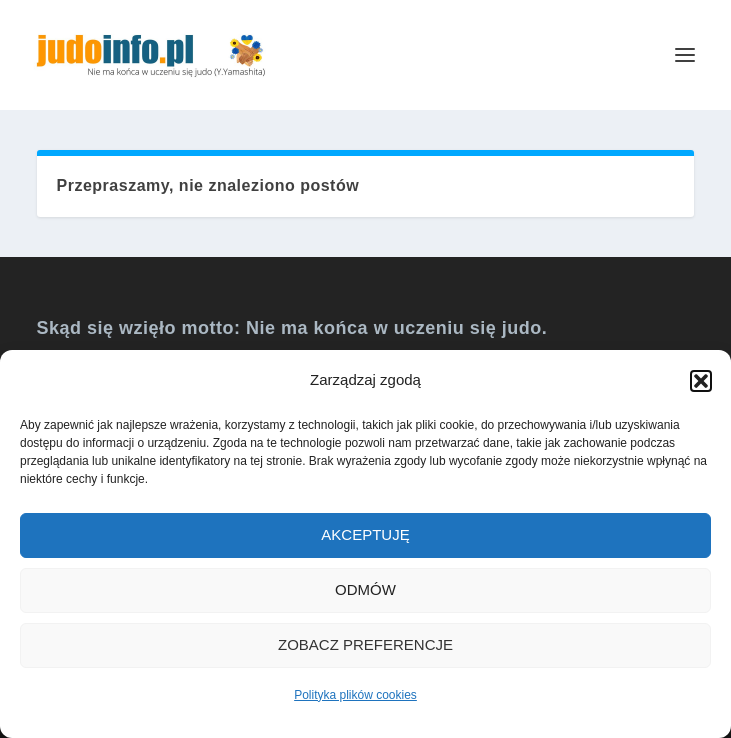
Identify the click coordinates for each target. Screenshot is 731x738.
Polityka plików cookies (355, 695)
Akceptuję (365, 534)
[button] (701, 381)
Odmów (365, 589)
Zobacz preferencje (365, 644)
